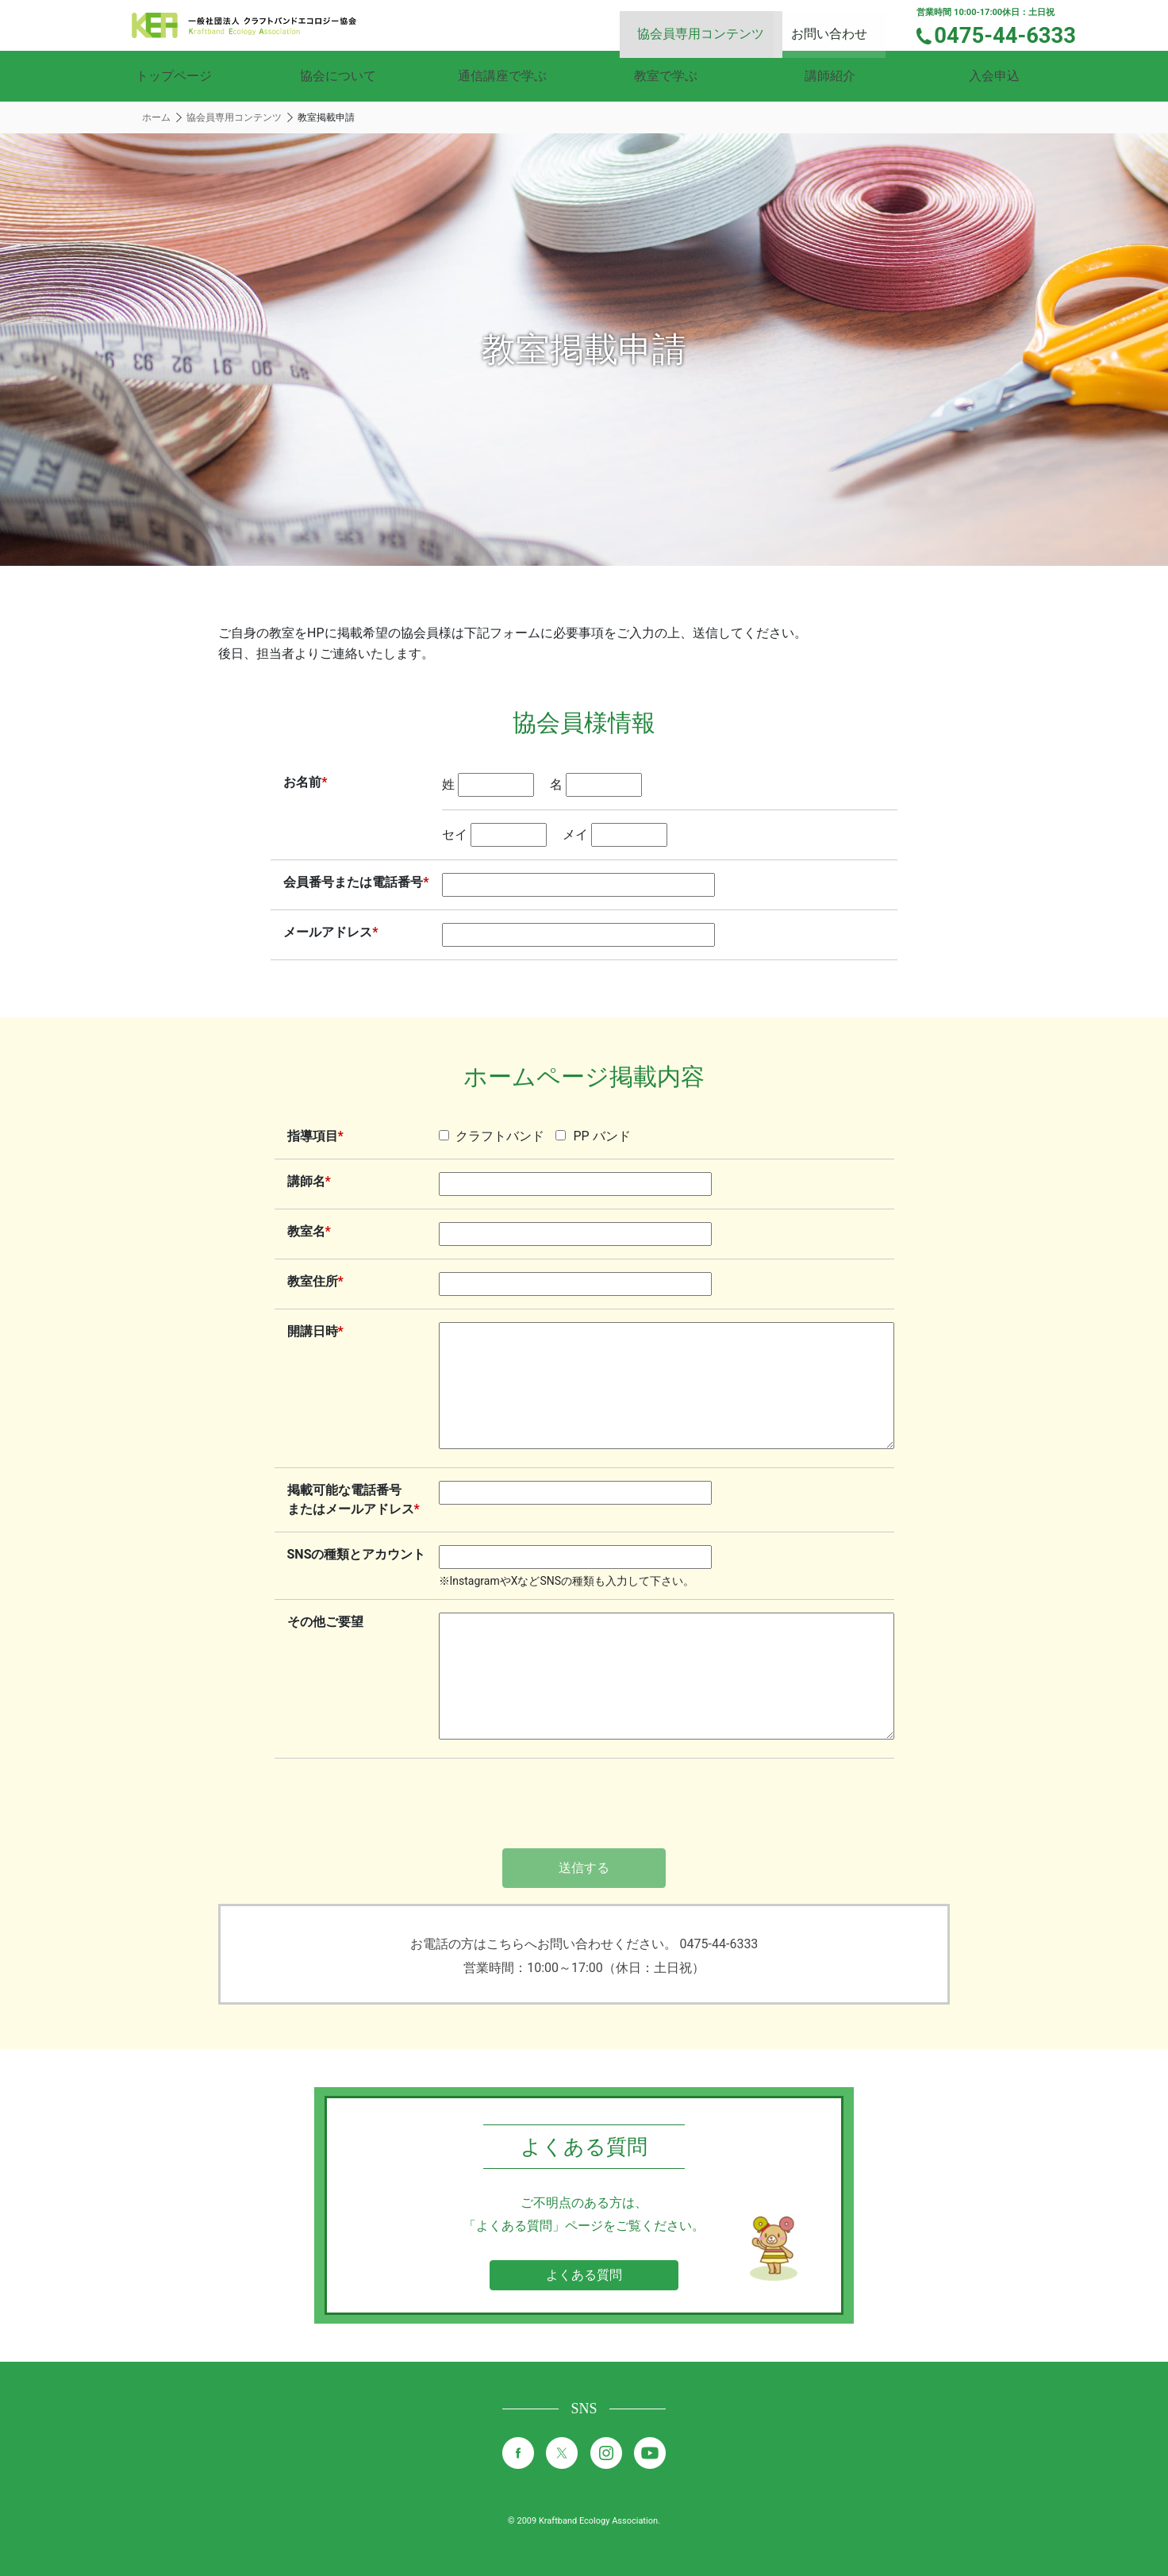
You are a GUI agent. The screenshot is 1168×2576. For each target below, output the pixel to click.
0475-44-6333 (1013, 34)
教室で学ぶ (665, 75)
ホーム (156, 117)
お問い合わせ (843, 24)
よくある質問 (584, 2274)
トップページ (174, 75)
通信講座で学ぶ (502, 75)
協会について (338, 75)
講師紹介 (830, 75)
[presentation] (584, 1805)
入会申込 (994, 75)
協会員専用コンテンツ (718, 24)
